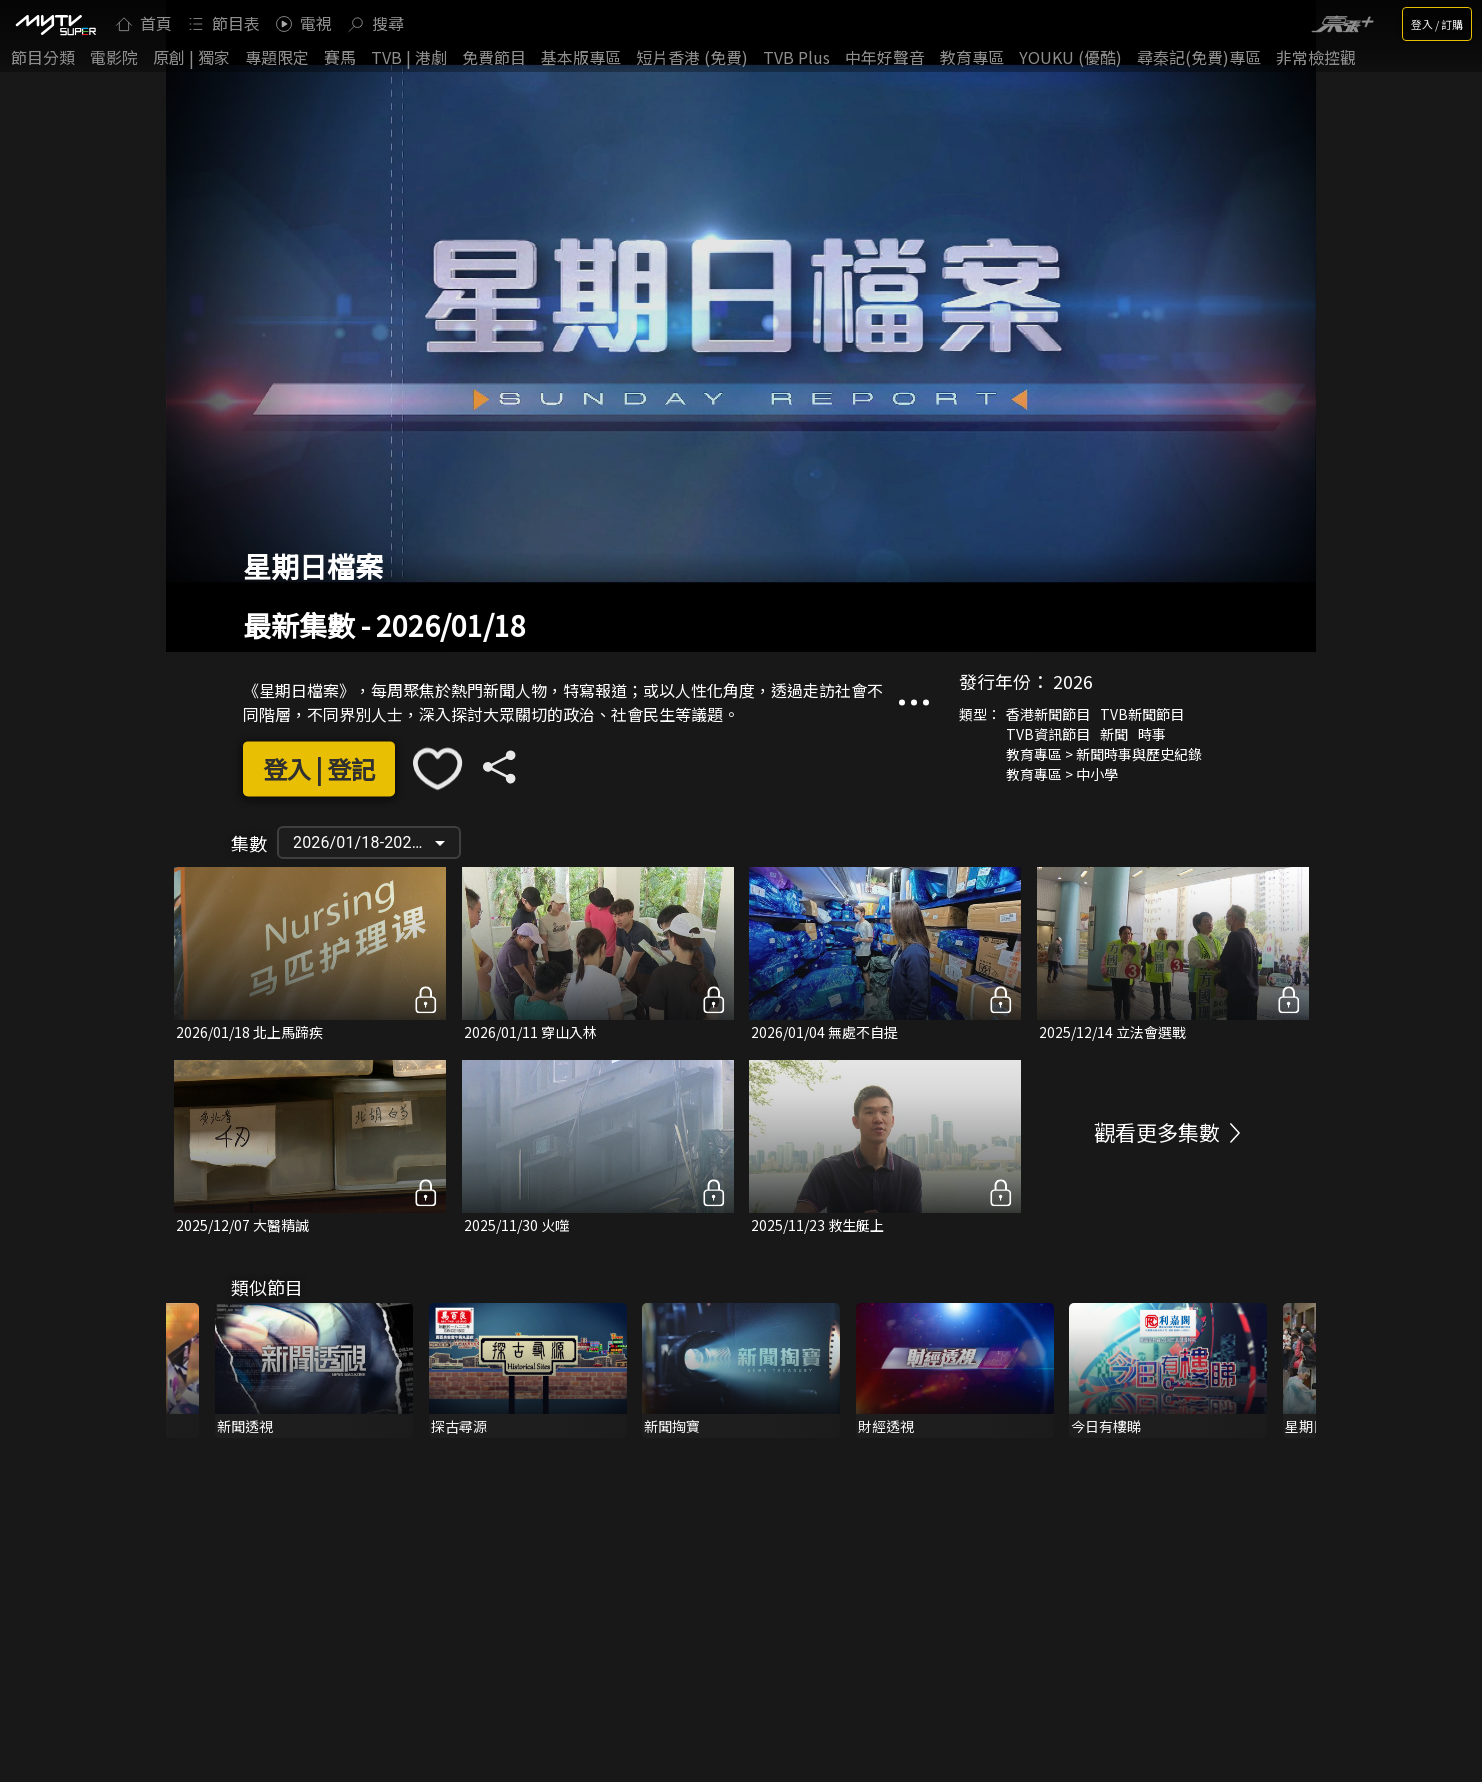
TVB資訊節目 (1048, 734)
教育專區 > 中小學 (1062, 774)
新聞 (1114, 734)
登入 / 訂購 (1437, 24)
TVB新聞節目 (1142, 714)
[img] (55, 24)
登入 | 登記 (319, 768)
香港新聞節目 (1048, 714)
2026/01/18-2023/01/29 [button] (376, 842)
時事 (1152, 734)
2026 (1073, 681)
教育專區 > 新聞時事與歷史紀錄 (1104, 754)
